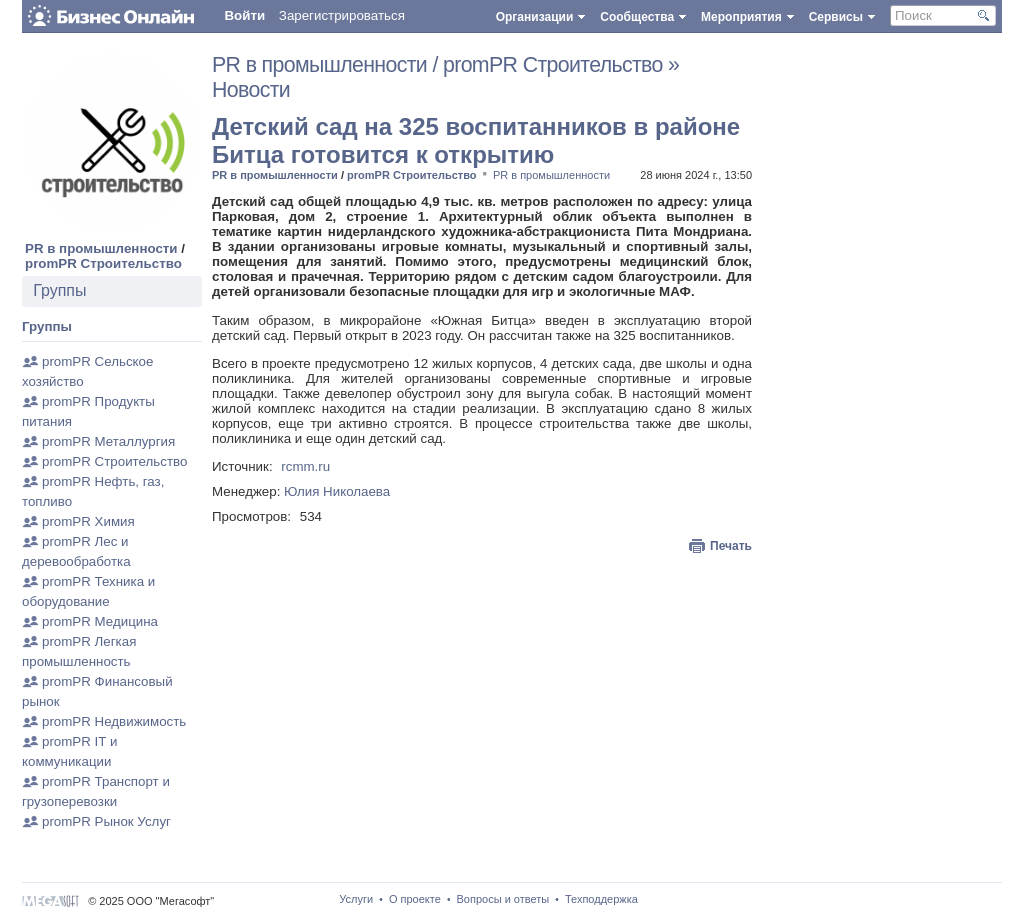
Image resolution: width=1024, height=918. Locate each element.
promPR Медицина (100, 621)
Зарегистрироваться (342, 15)
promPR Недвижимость (114, 721)
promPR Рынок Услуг (106, 821)
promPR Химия (88, 521)
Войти (244, 15)
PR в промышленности (101, 248)
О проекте (415, 899)
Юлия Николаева (337, 491)
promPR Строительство (103, 263)
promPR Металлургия (108, 441)
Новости (251, 90)
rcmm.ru (305, 466)
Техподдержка (601, 899)
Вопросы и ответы (503, 899)
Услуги (356, 899)
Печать (731, 546)
